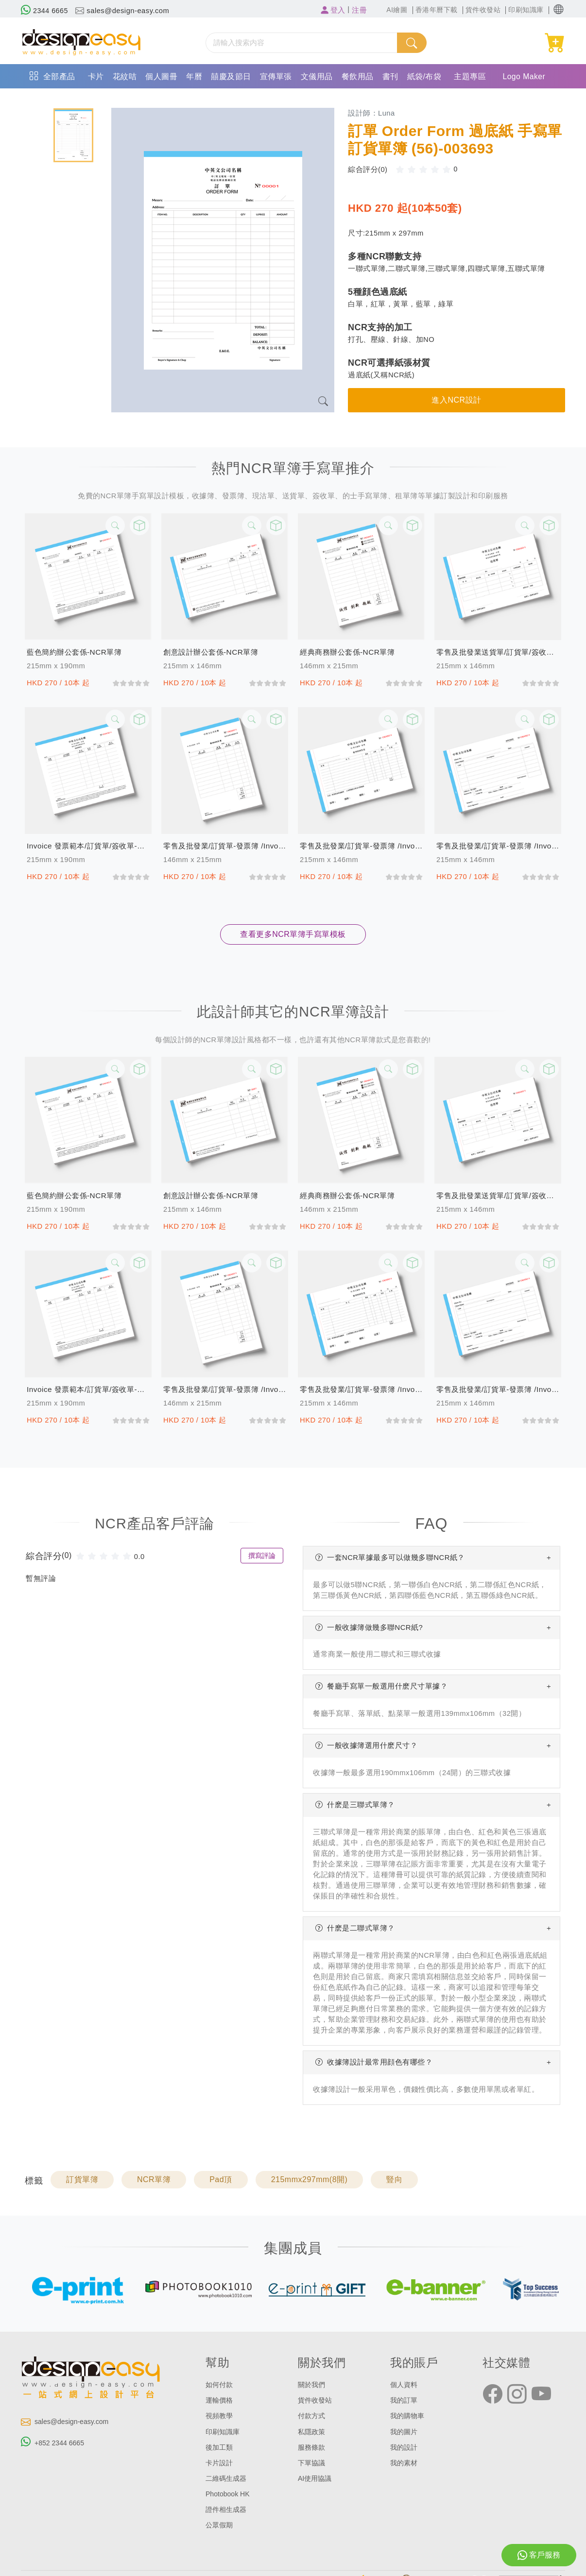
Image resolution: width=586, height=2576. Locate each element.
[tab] (73, 135)
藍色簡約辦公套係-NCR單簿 (77, 652)
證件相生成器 (227, 2509)
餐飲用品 (358, 76)
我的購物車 (408, 2416)
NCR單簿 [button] (154, 2179)
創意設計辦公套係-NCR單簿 (213, 652)
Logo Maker (524, 76)
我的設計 (404, 2447)
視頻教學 (220, 2416)
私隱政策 (312, 2432)
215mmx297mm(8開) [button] (309, 2179)
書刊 (390, 76)
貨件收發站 (316, 2400)
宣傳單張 (276, 76)
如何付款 (220, 2385)
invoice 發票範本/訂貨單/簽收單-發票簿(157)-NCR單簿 (88, 846)
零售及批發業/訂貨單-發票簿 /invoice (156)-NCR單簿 (224, 846)
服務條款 (312, 2447)
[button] (559, 9)
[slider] (427, 169)
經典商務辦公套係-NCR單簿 (350, 652)
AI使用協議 (316, 2478)
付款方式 (312, 2416)
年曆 (194, 76)
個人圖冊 (161, 76)
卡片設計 (220, 2463)
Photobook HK (229, 2494)
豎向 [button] (394, 2179)
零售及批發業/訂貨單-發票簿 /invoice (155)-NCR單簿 (361, 846)
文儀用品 (317, 76)
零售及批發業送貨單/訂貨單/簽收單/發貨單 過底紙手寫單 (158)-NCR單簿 (497, 652)
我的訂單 (404, 2400)
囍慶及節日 (231, 76)
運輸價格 (220, 2400)
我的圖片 (404, 2432)
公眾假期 (220, 2525)
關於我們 (312, 2385)
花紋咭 (125, 76)
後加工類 (220, 2447)
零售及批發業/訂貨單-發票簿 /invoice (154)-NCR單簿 (497, 846)
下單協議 (312, 2463)
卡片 (96, 76)
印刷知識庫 (224, 2432)
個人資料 (404, 2385)
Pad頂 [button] (220, 2179)
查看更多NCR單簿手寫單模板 (293, 934)
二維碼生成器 (227, 2478)
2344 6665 (45, 11)
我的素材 (404, 2463)
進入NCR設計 (456, 400)
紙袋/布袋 (424, 76)
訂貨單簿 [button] (82, 2179)
